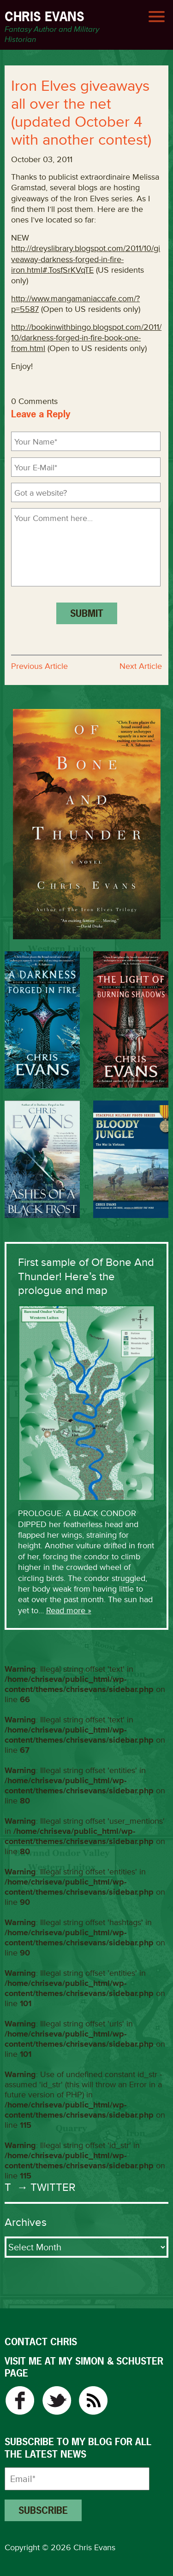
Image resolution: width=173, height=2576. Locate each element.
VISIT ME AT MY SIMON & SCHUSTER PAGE (84, 2367)
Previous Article (39, 666)
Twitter (57, 2400)
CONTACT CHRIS (41, 2342)
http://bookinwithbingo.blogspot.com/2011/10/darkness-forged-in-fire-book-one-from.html (86, 338)
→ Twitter (45, 2187)
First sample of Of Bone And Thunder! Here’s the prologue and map (86, 1276)
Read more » (68, 1610)
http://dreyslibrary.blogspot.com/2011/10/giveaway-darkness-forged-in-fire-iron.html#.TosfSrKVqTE (85, 259)
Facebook (20, 2400)
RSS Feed (93, 2400)
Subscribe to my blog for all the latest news (78, 2448)
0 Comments (34, 401)
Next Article (140, 666)
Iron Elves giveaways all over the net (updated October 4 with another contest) (81, 113)
